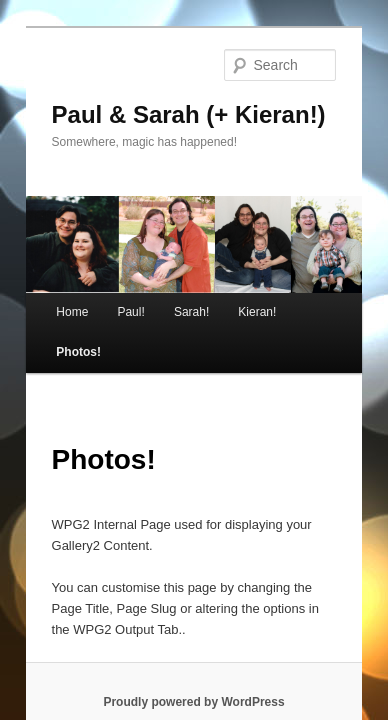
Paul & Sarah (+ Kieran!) (166, 86)
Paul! (108, 299)
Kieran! (235, 299)
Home (50, 299)
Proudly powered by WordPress (193, 649)
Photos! (305, 299)
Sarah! (169, 299)
